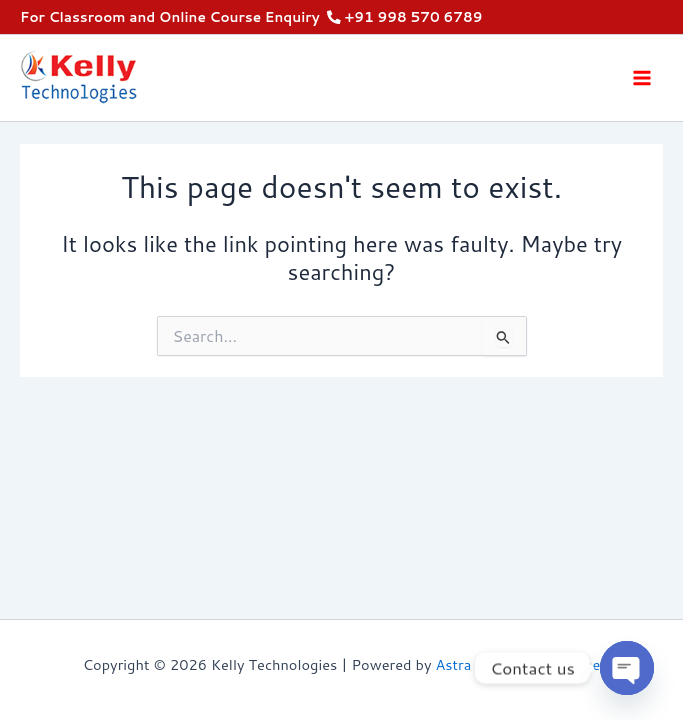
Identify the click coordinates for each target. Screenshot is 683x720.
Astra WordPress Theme (518, 664)
